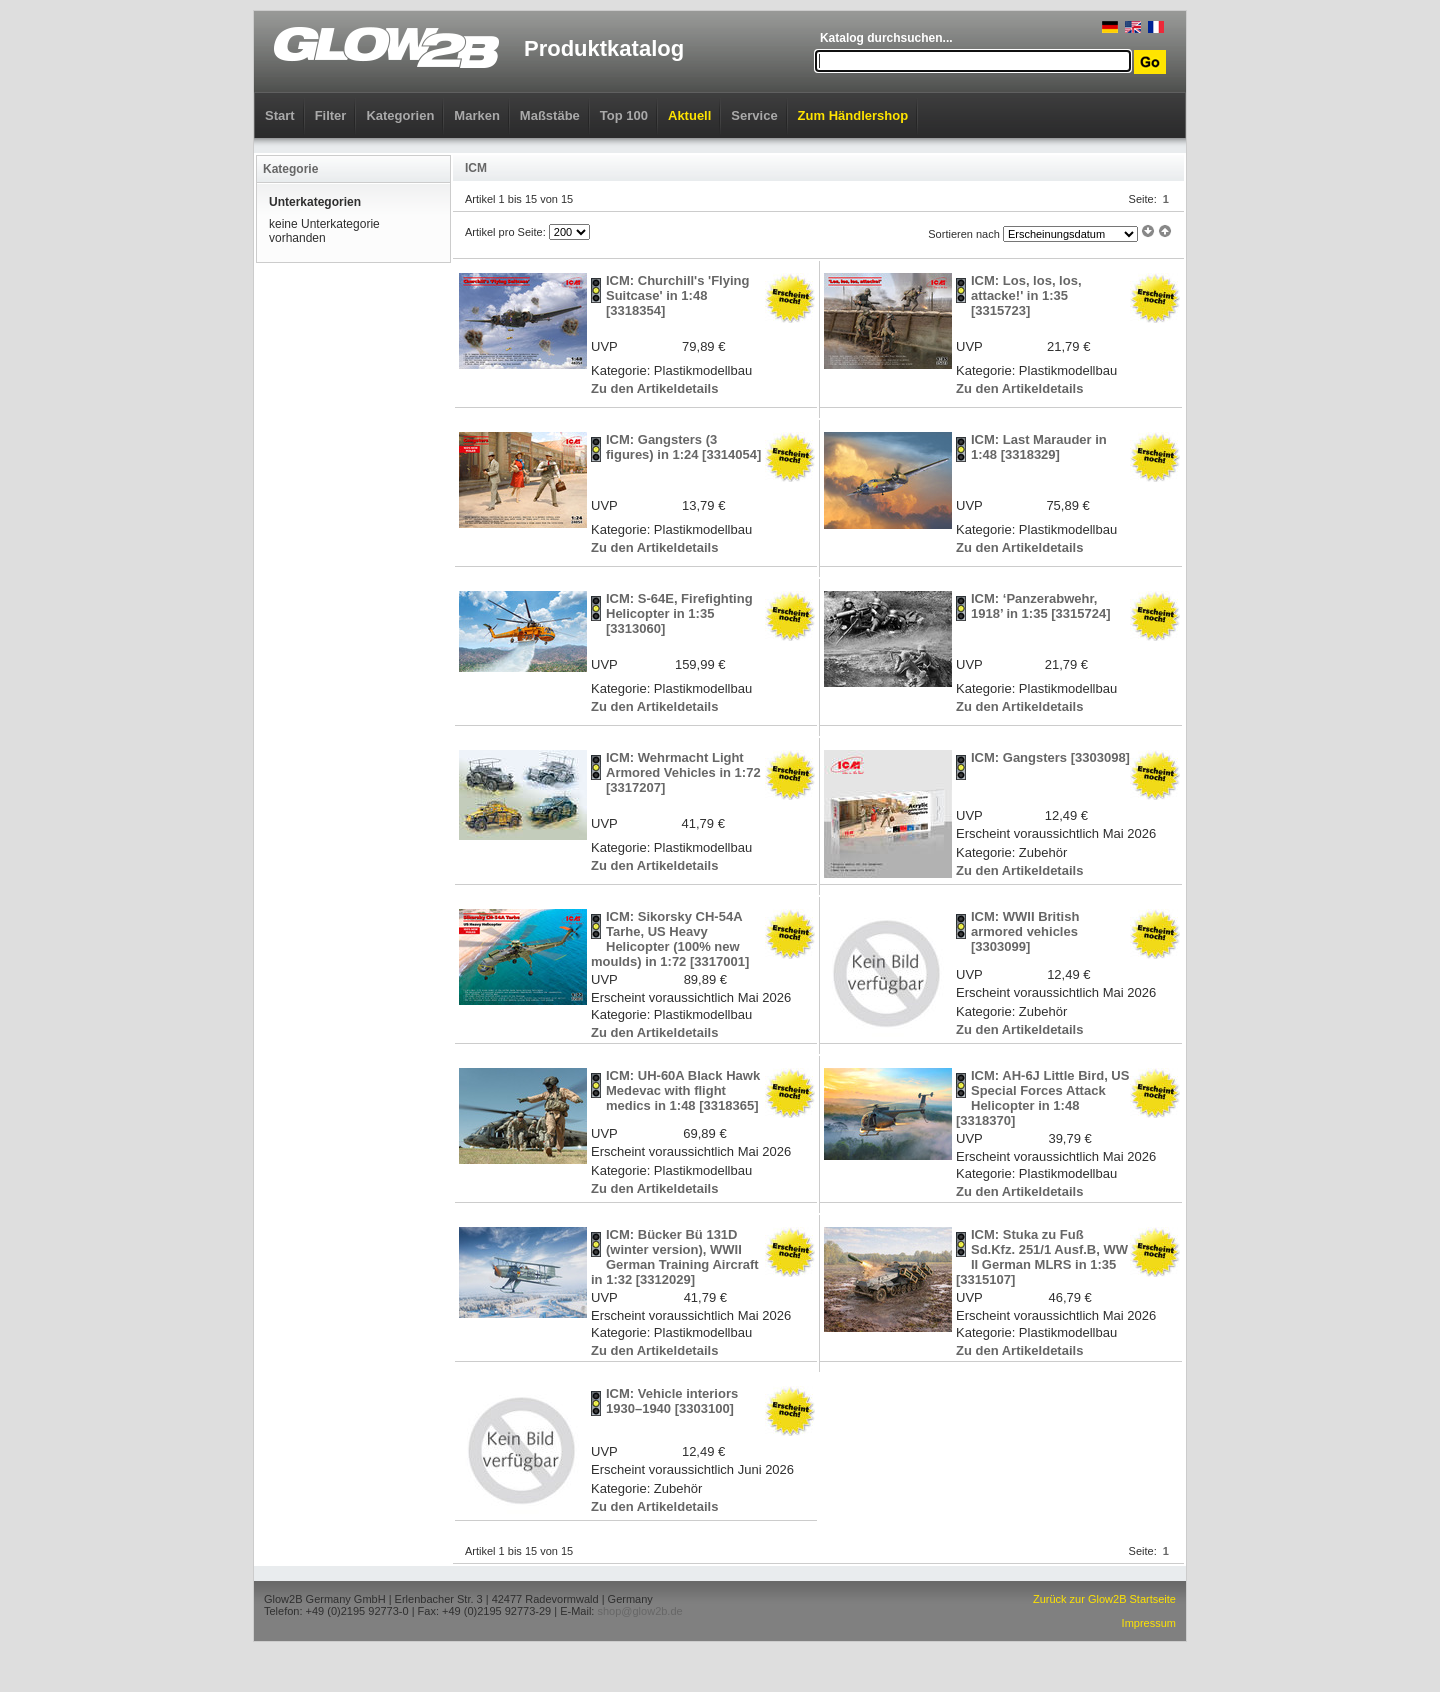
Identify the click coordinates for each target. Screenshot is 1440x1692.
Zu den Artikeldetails (654, 388)
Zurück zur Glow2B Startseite (1104, 1599)
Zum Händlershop (853, 115)
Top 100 (624, 115)
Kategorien (400, 115)
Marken (477, 115)
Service (754, 115)
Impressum (1149, 1623)
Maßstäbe (550, 115)
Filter (331, 115)
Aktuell (689, 115)
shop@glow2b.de (639, 1611)
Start (280, 115)
